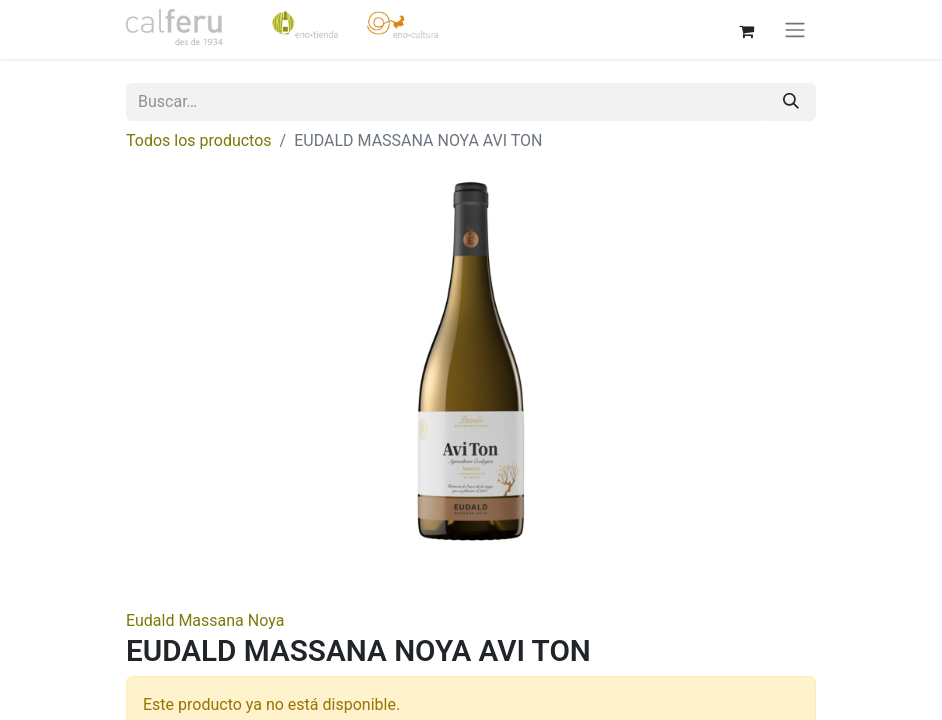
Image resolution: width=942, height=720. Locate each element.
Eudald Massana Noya (205, 620)
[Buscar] (791, 102)
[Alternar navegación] (795, 29)
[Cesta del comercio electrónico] (746, 29)
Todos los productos (199, 140)
